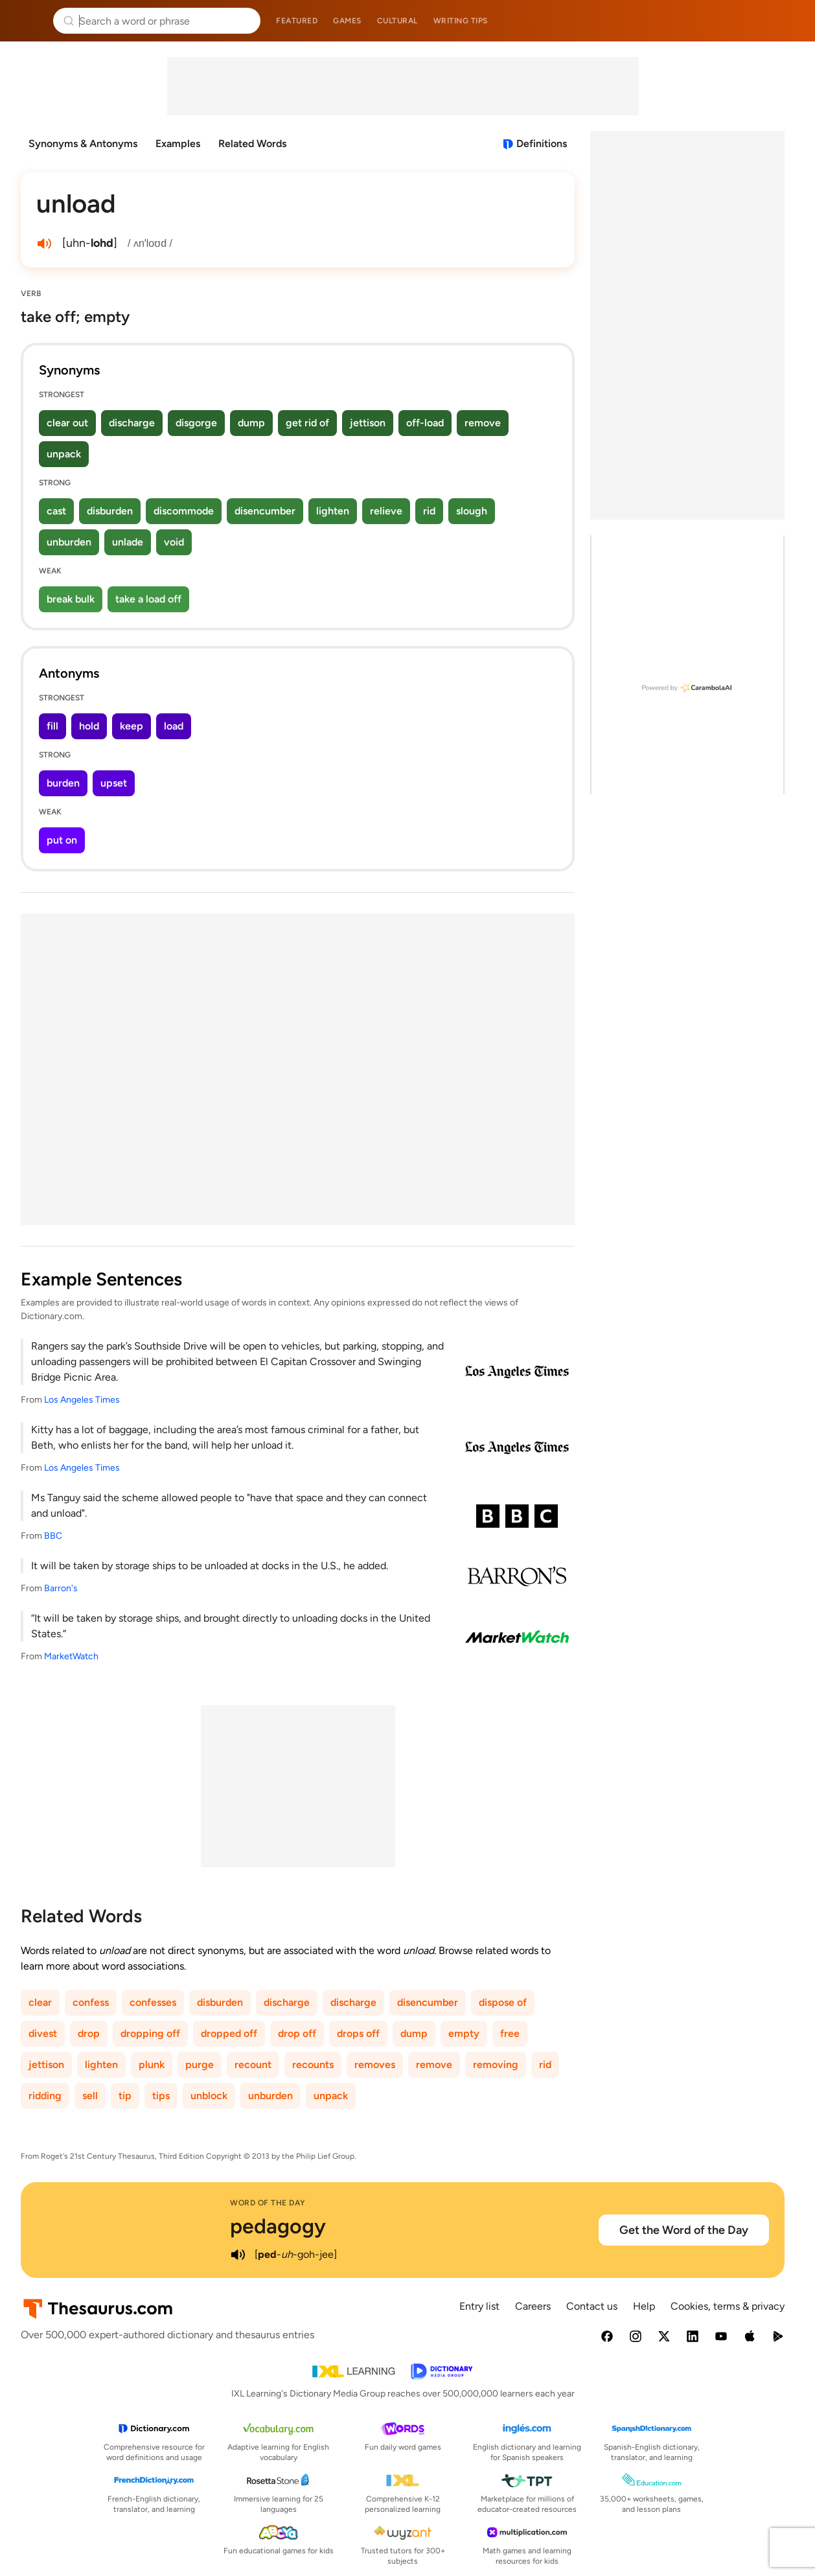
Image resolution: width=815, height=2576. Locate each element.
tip (125, 2095)
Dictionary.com (786, 21)
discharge (132, 423)
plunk (152, 2064)
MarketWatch (71, 1656)
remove (483, 423)
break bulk (71, 599)
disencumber (265, 511)
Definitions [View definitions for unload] (541, 143)
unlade (127, 542)
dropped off (229, 2033)
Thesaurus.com (29, 21)
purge (199, 2064)
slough (471, 511)
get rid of (307, 423)
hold (89, 726)
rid (429, 511)
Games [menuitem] (347, 20)
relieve (386, 511)
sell (90, 2095)
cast (56, 511)
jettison (367, 423)
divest (43, 2033)
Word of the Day (268, 2202)
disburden (110, 511)
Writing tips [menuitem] (460, 20)
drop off (297, 2033)
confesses (153, 2002)
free (510, 2033)
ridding (45, 2095)
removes (374, 2064)
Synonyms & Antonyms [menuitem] (83, 143)
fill (52, 726)
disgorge (196, 423)
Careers (533, 2306)
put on (62, 840)
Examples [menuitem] (177, 143)
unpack (64, 454)
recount (253, 2064)
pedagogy (278, 2226)
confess (91, 2002)
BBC (53, 1535)
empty (463, 2033)
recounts (313, 2064)
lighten (332, 511)
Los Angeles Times (82, 1399)
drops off (358, 2033)
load (173, 726)
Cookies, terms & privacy (728, 2306)
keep (131, 726)
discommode (184, 511)
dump (251, 423)
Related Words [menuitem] (252, 143)
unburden (69, 542)
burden (63, 783)
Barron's (61, 1588)
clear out (67, 423)
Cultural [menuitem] (397, 20)
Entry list (479, 2306)
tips (161, 2095)
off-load (425, 423)
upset (113, 783)
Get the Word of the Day (683, 2230)
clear (40, 2002)
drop (89, 2033)
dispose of (503, 2002)
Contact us (591, 2306)
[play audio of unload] (44, 243)
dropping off (150, 2033)
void (174, 542)
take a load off (148, 599)
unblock (208, 2095)
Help (644, 2306)
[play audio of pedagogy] (238, 2254)
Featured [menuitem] (296, 20)
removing (495, 2064)
